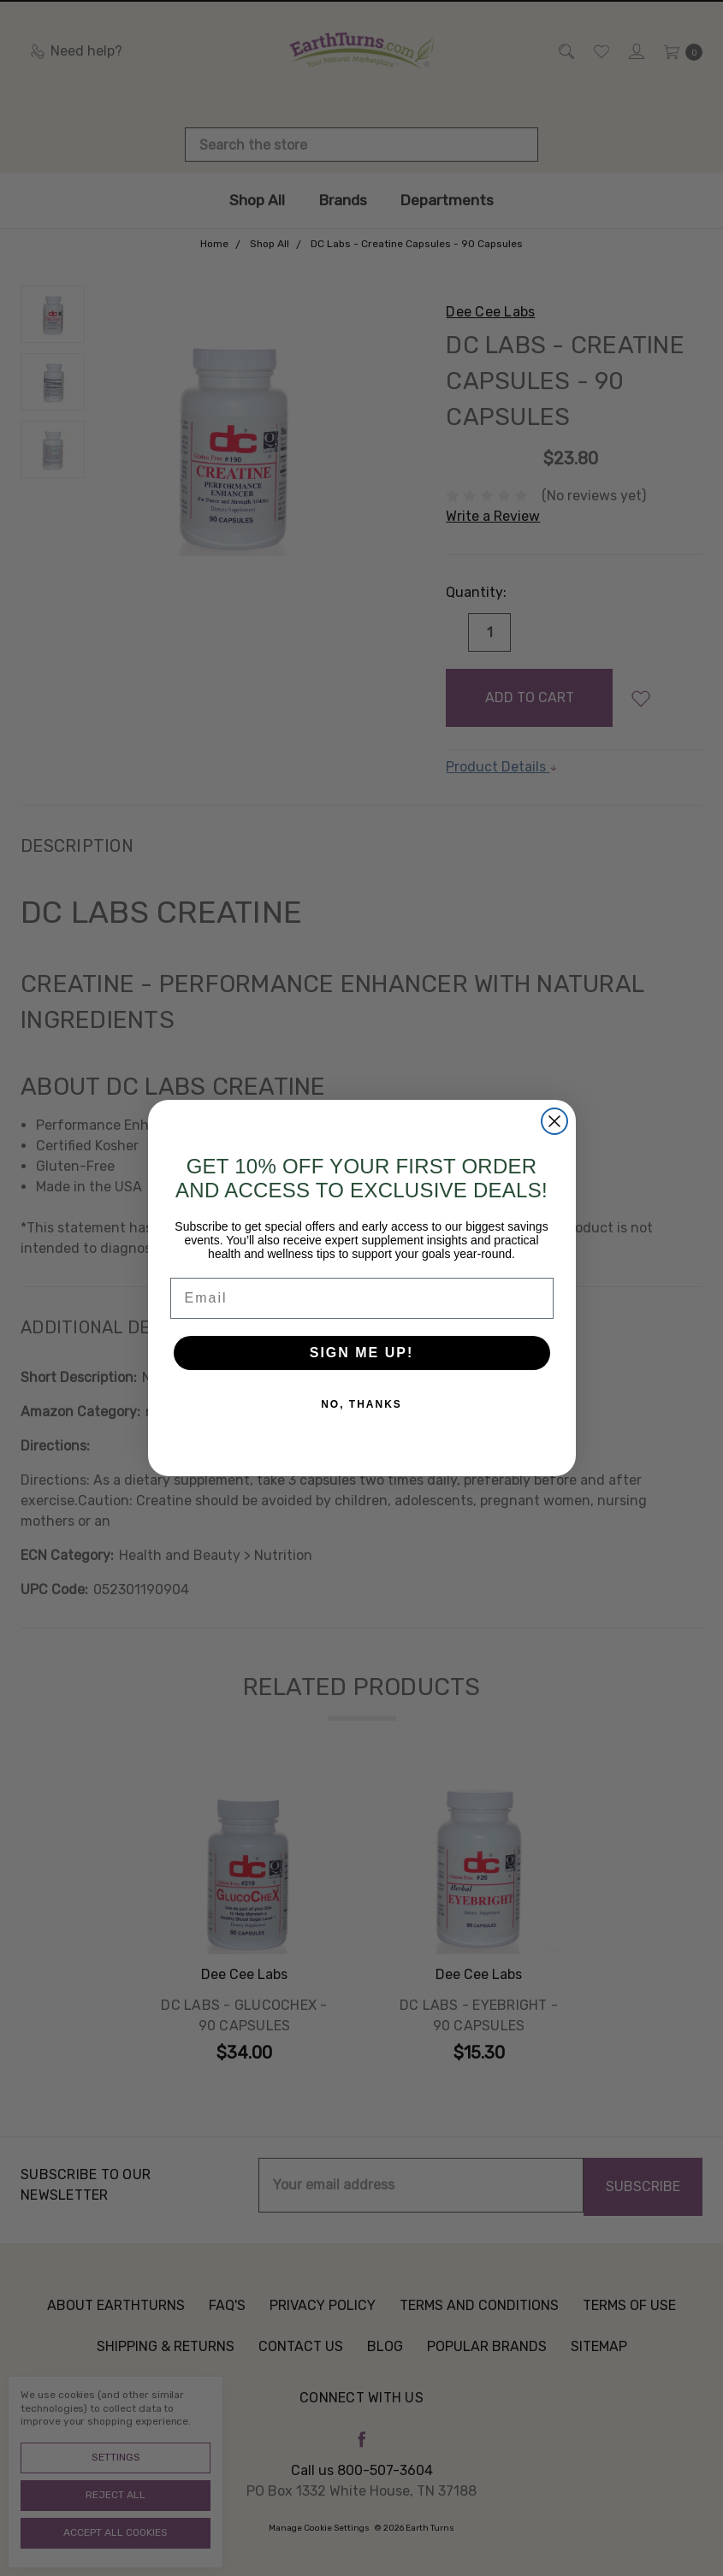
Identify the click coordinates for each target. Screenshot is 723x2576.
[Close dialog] (554, 1121)
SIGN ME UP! (362, 1352)
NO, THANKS (361, 1404)
